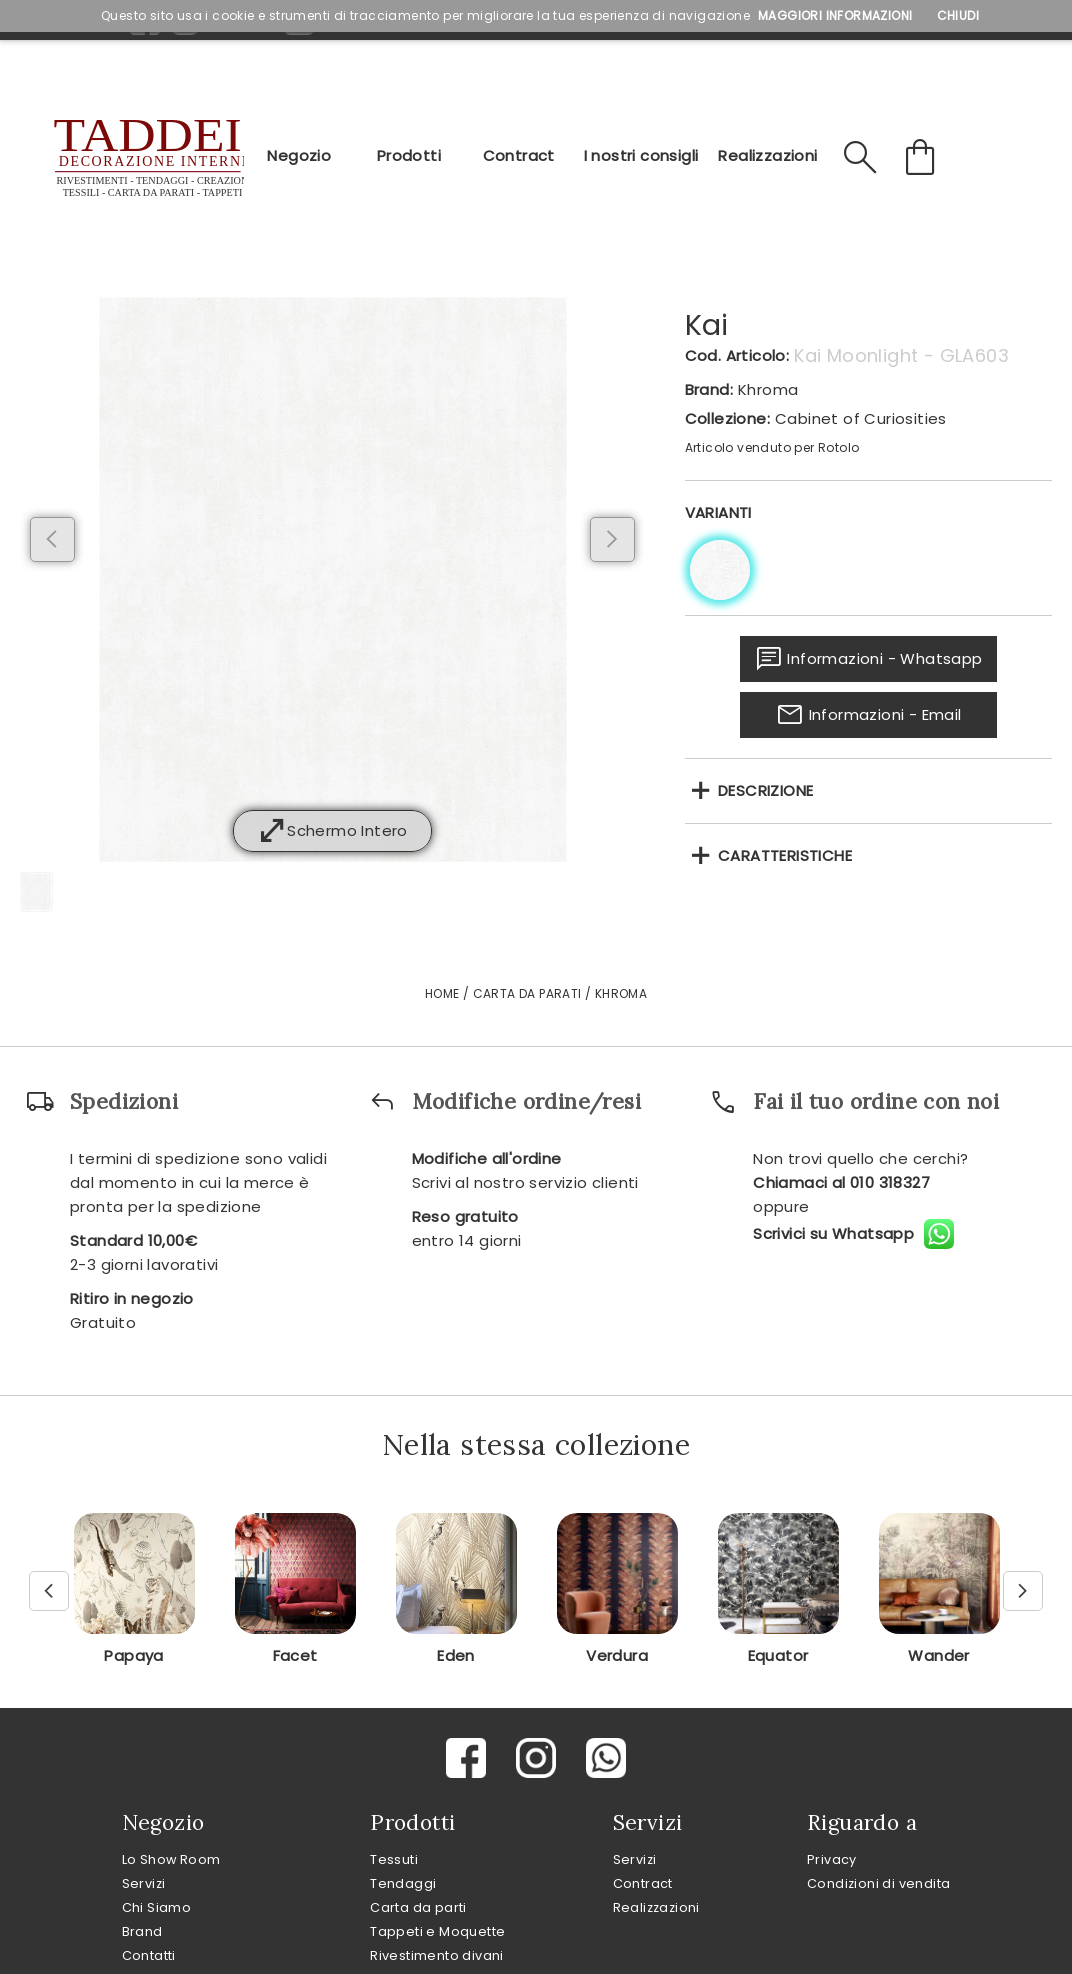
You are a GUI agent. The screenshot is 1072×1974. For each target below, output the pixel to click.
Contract (519, 155)
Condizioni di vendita (878, 1883)
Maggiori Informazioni (835, 15)
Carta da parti (418, 1907)
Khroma (768, 389)
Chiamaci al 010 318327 (841, 1182)
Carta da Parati (527, 993)
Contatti (149, 1955)
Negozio (299, 155)
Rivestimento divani (437, 1955)
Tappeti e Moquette (437, 1931)
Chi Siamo (157, 1907)
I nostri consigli (641, 155)
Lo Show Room (171, 1859)
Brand (142, 1931)
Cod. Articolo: (737, 355)
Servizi (144, 1883)
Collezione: (727, 418)
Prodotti (409, 155)
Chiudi (958, 15)
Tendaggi (403, 1883)
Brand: (709, 389)
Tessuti (394, 1859)
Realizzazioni (767, 155)
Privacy (832, 1859)
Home (442, 993)
